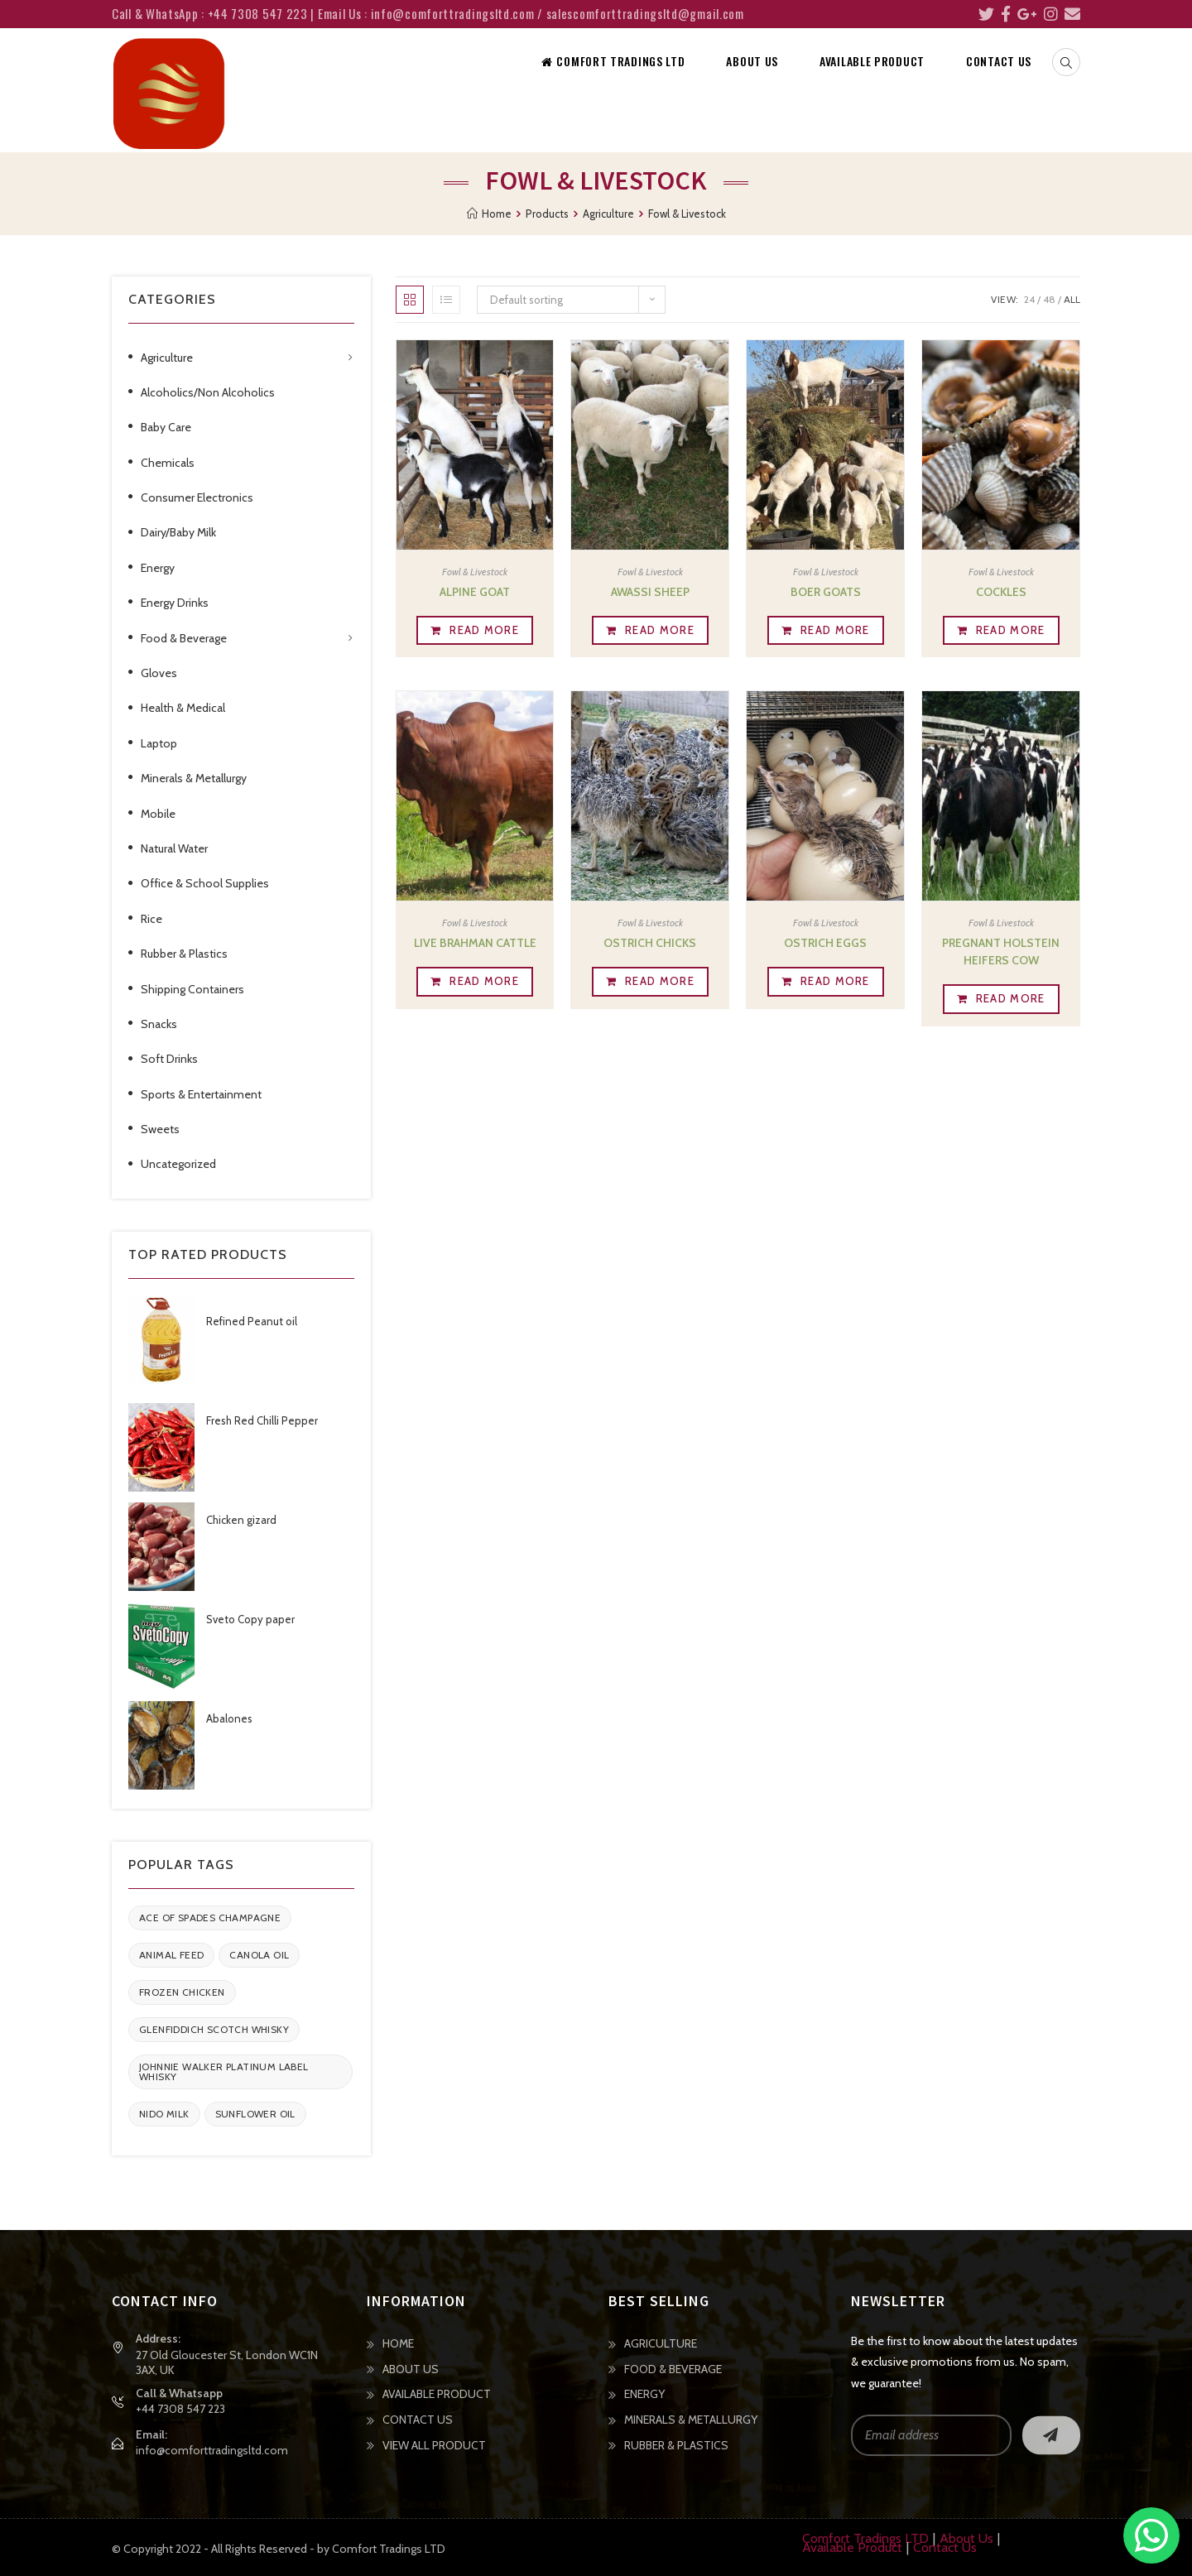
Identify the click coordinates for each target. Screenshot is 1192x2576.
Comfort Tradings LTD (865, 2538)
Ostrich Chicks (649, 942)
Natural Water (174, 848)
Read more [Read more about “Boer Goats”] (835, 630)
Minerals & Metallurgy (194, 778)
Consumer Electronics (197, 497)
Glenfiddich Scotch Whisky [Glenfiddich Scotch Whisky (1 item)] (214, 2029)
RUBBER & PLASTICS (676, 2445)
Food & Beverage (184, 638)
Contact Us (945, 2547)
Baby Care (166, 427)
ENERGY (644, 2393)
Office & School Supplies (205, 883)
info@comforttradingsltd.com (212, 2450)
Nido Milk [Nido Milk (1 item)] (164, 2113)
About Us (966, 2538)
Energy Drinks (175, 602)
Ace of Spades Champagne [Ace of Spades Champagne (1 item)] (210, 1917)
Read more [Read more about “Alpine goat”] (484, 630)
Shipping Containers (192, 989)
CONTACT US (417, 2419)
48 (1049, 299)
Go (1051, 2434)
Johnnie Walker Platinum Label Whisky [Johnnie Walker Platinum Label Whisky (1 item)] (224, 2071)
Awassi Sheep (650, 591)
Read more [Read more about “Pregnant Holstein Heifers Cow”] (1010, 998)
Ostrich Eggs (825, 942)
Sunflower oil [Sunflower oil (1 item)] (255, 2113)
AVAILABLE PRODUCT (436, 2393)
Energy (158, 567)
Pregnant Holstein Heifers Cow (1001, 951)
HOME (398, 2343)
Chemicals (168, 462)
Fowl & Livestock (474, 571)
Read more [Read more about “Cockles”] (1010, 630)
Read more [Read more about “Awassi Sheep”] (660, 630)
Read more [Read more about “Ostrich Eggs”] (835, 981)
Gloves (159, 673)
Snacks (159, 1023)
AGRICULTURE (660, 2343)
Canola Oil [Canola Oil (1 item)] (259, 1955)
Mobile (158, 813)
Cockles (1001, 591)
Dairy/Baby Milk (178, 532)
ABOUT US (410, 2369)
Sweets (160, 1129)
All (1072, 299)
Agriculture (167, 357)
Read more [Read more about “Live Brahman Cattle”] (484, 981)
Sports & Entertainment (201, 1094)
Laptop (159, 743)
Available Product (852, 2547)
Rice (151, 918)
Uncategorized (178, 1163)
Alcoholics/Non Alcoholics (208, 392)
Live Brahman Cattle (475, 942)
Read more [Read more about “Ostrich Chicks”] (660, 981)
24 (1029, 299)
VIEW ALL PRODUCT (434, 2445)
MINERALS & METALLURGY (690, 2419)
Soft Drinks (169, 1058)
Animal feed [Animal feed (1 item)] (171, 1955)
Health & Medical (183, 707)
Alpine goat (475, 591)
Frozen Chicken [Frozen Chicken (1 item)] (182, 1992)
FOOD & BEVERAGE (673, 2369)
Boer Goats (826, 591)
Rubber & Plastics (184, 953)
